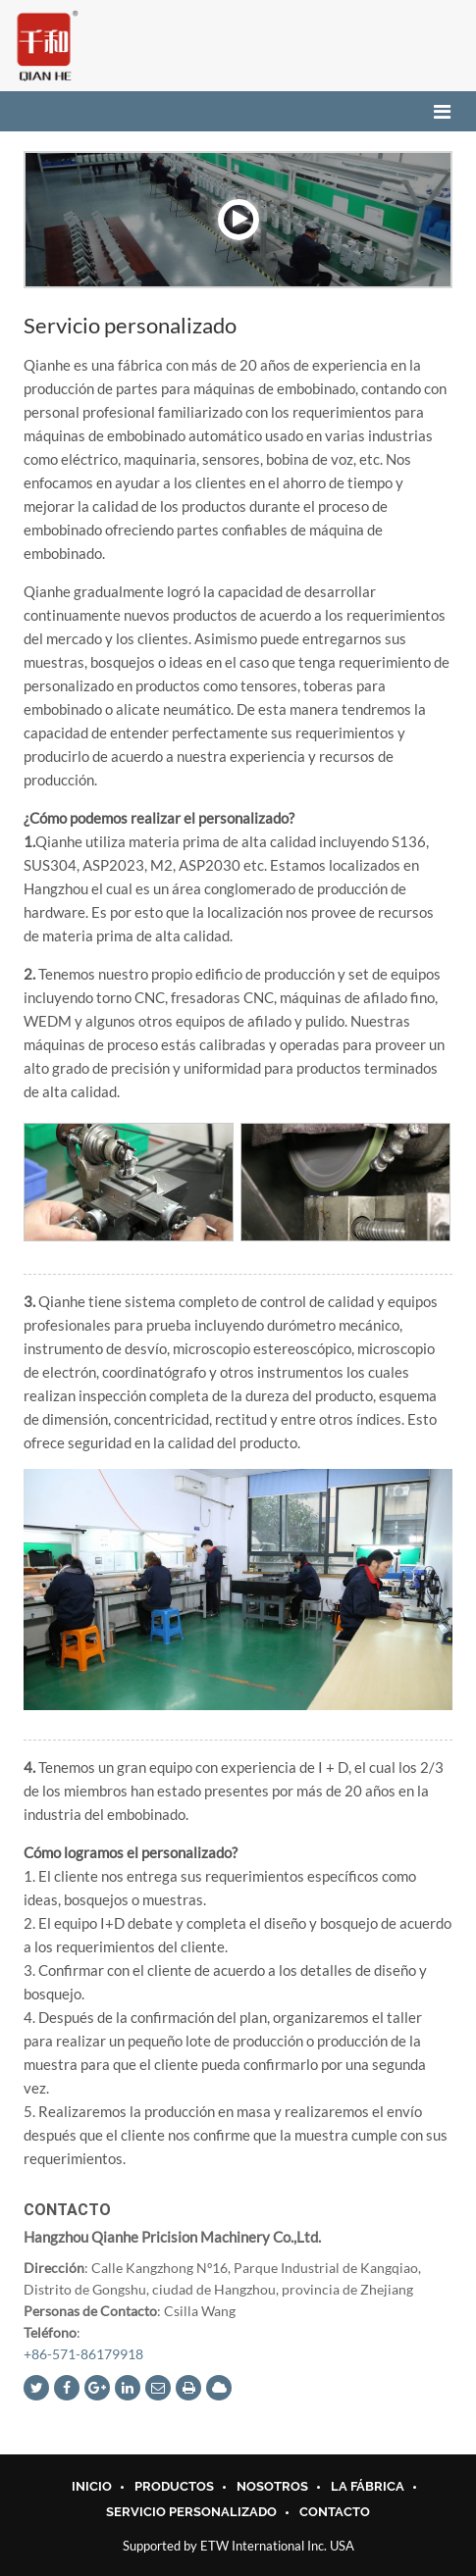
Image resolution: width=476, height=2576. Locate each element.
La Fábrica (367, 2487)
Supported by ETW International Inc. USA (238, 2545)
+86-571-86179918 (83, 2354)
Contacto (67, 2209)
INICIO (92, 2487)
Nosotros (272, 2487)
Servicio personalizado (191, 2512)
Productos (174, 2487)
